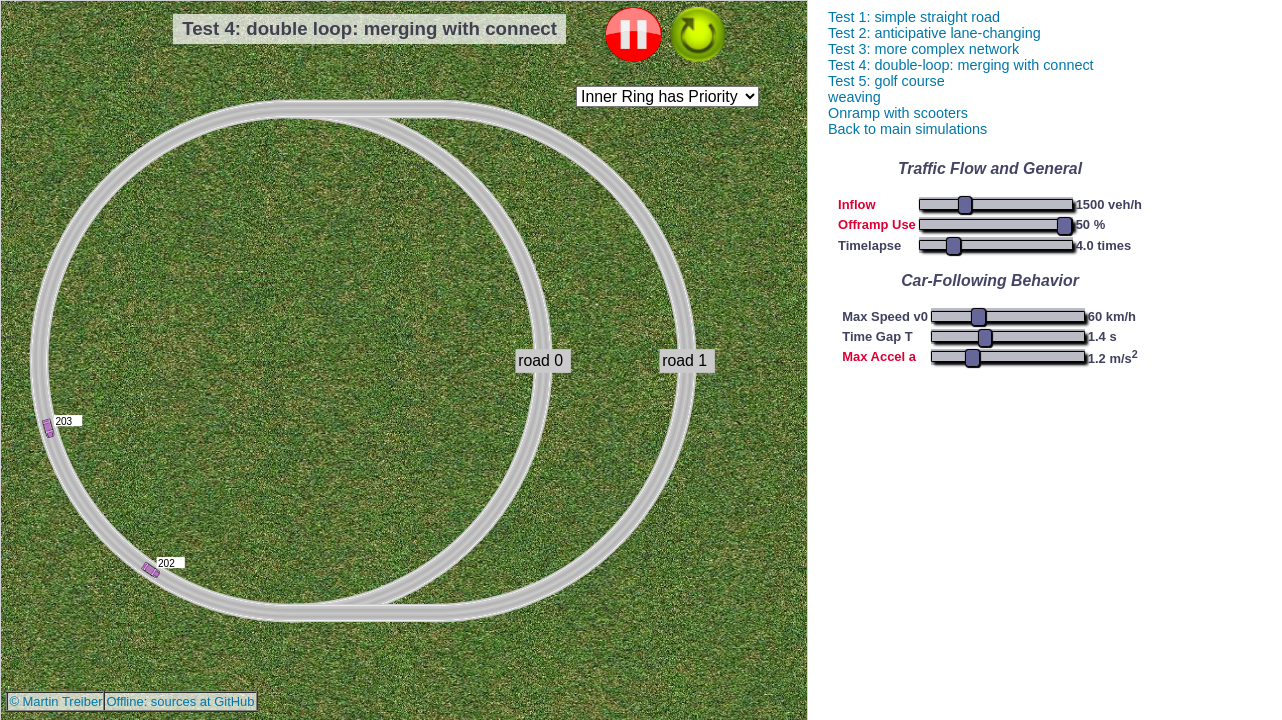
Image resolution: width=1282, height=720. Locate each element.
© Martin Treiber (55, 701)
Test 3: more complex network (923, 49)
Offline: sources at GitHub (180, 701)
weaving (854, 97)
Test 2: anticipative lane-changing (934, 33)
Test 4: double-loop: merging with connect (961, 65)
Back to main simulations (907, 129)
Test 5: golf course (886, 81)
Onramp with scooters (898, 113)
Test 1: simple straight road (914, 17)
